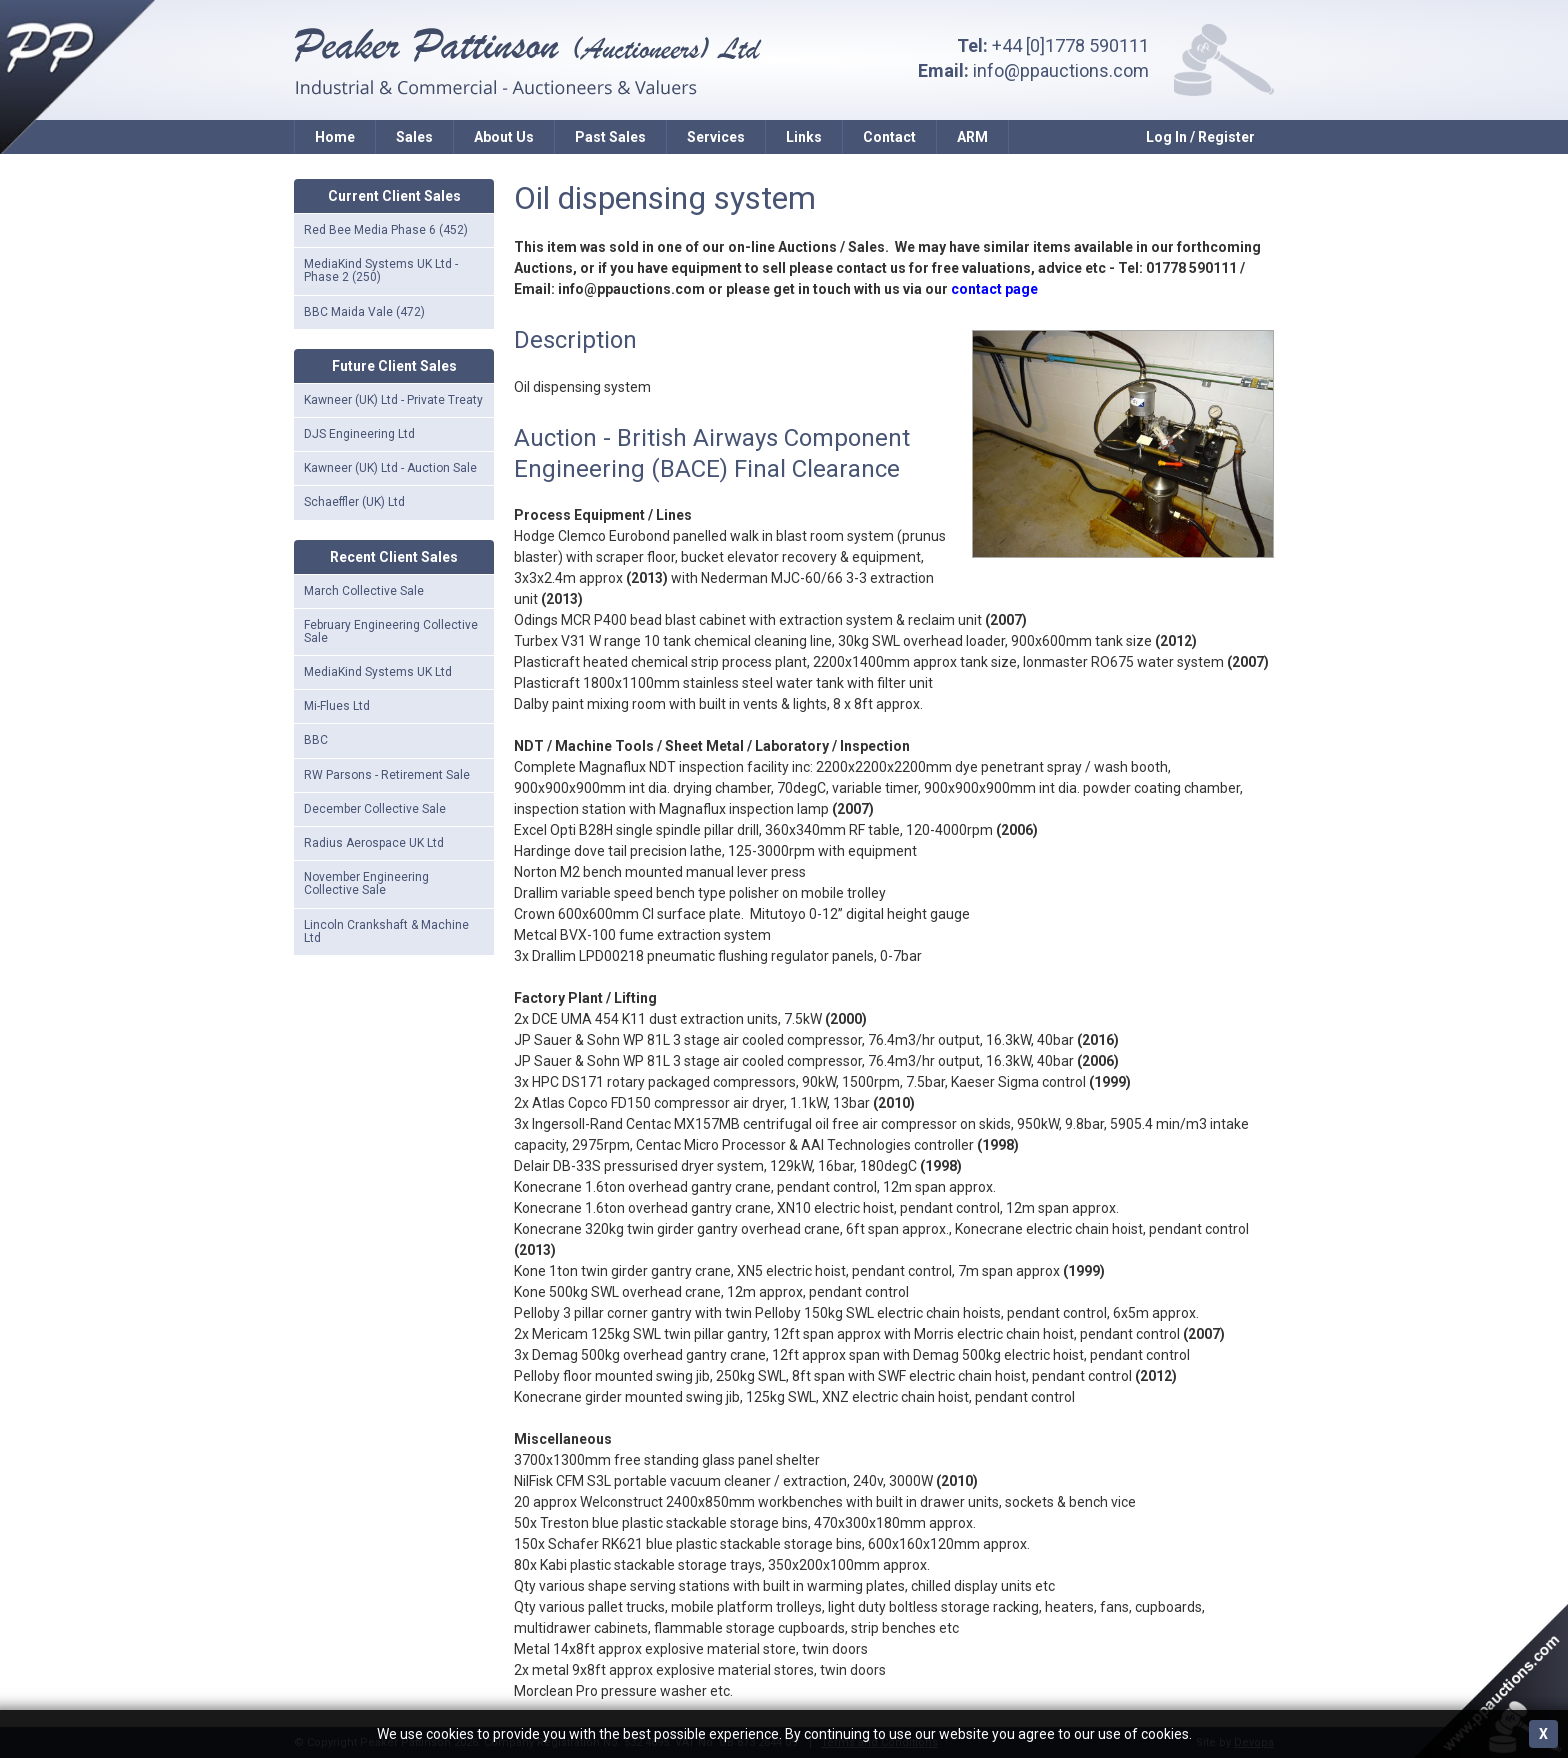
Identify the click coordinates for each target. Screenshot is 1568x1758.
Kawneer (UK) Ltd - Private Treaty (393, 400)
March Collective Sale (364, 591)
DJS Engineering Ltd (359, 434)
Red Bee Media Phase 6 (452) (386, 230)
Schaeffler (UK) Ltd (354, 502)
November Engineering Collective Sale (366, 883)
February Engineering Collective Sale (391, 631)
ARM (972, 137)
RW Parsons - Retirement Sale (387, 775)
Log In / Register (1200, 137)
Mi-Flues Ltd (337, 706)
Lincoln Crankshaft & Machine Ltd (386, 931)
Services (716, 137)
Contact (889, 137)
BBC (316, 740)
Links (804, 137)
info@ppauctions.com (1061, 70)
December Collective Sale (375, 809)
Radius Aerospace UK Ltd (374, 843)
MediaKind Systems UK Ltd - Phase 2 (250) (381, 270)
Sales (414, 137)
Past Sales (610, 137)
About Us (504, 137)
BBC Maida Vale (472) (364, 312)
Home (335, 137)
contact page (994, 289)
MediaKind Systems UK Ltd (378, 672)
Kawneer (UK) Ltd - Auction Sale (390, 468)
